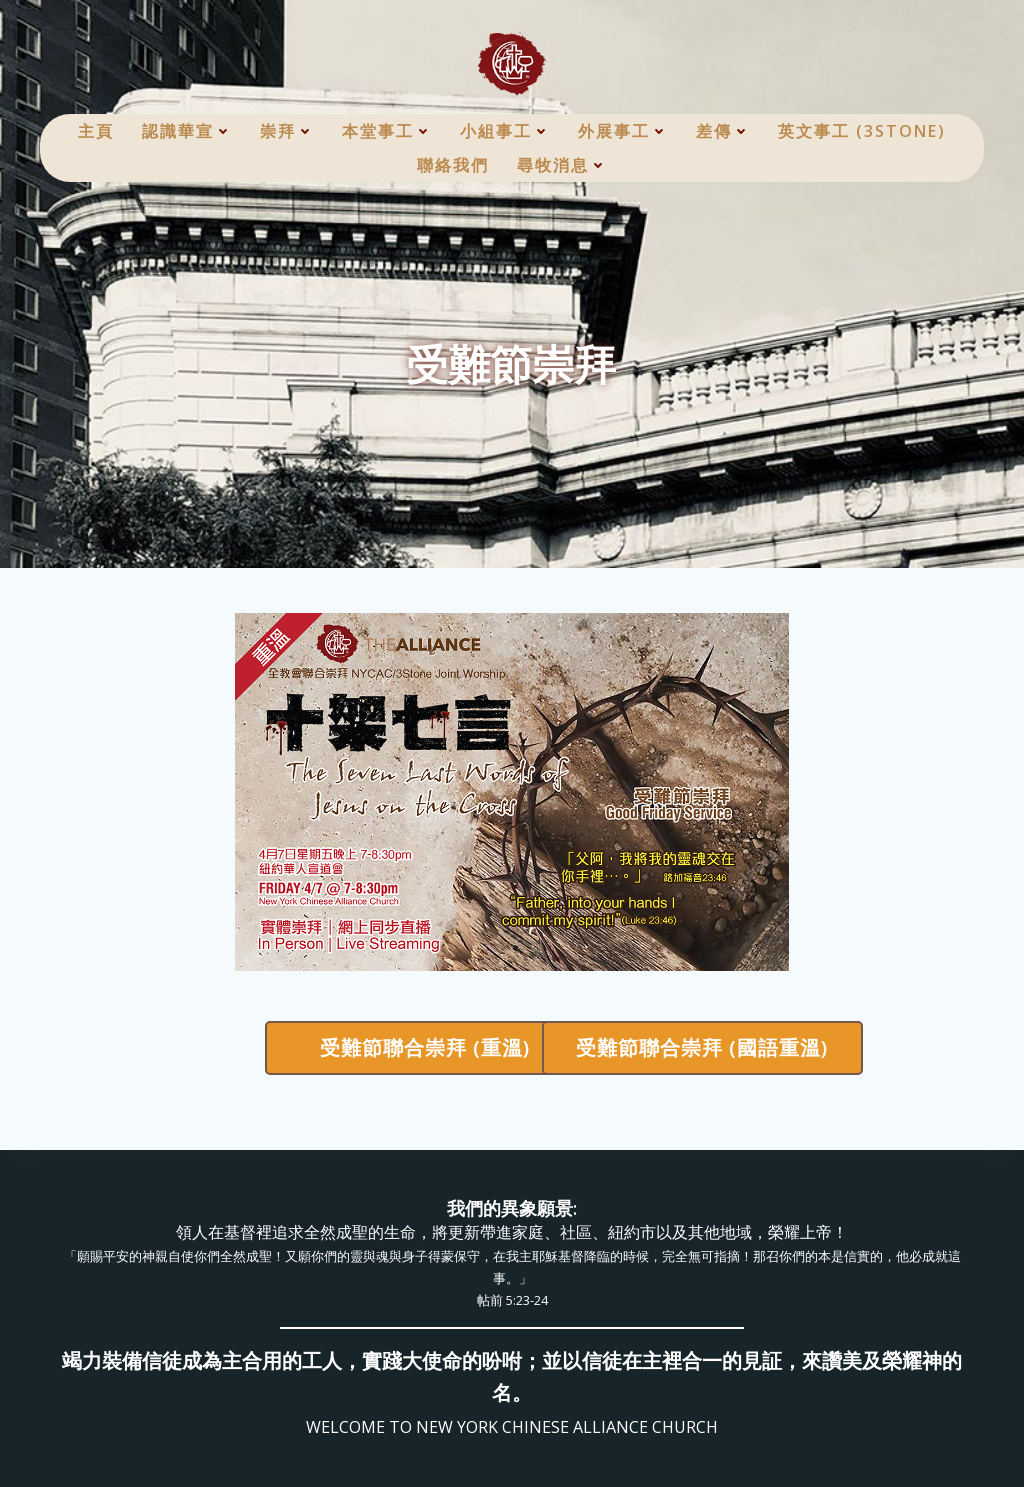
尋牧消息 (562, 165)
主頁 (96, 131)
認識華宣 (187, 131)
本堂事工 (387, 131)
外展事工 (623, 131)
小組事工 (505, 131)
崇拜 (287, 131)
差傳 (723, 131)
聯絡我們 (453, 165)
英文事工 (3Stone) (862, 131)
